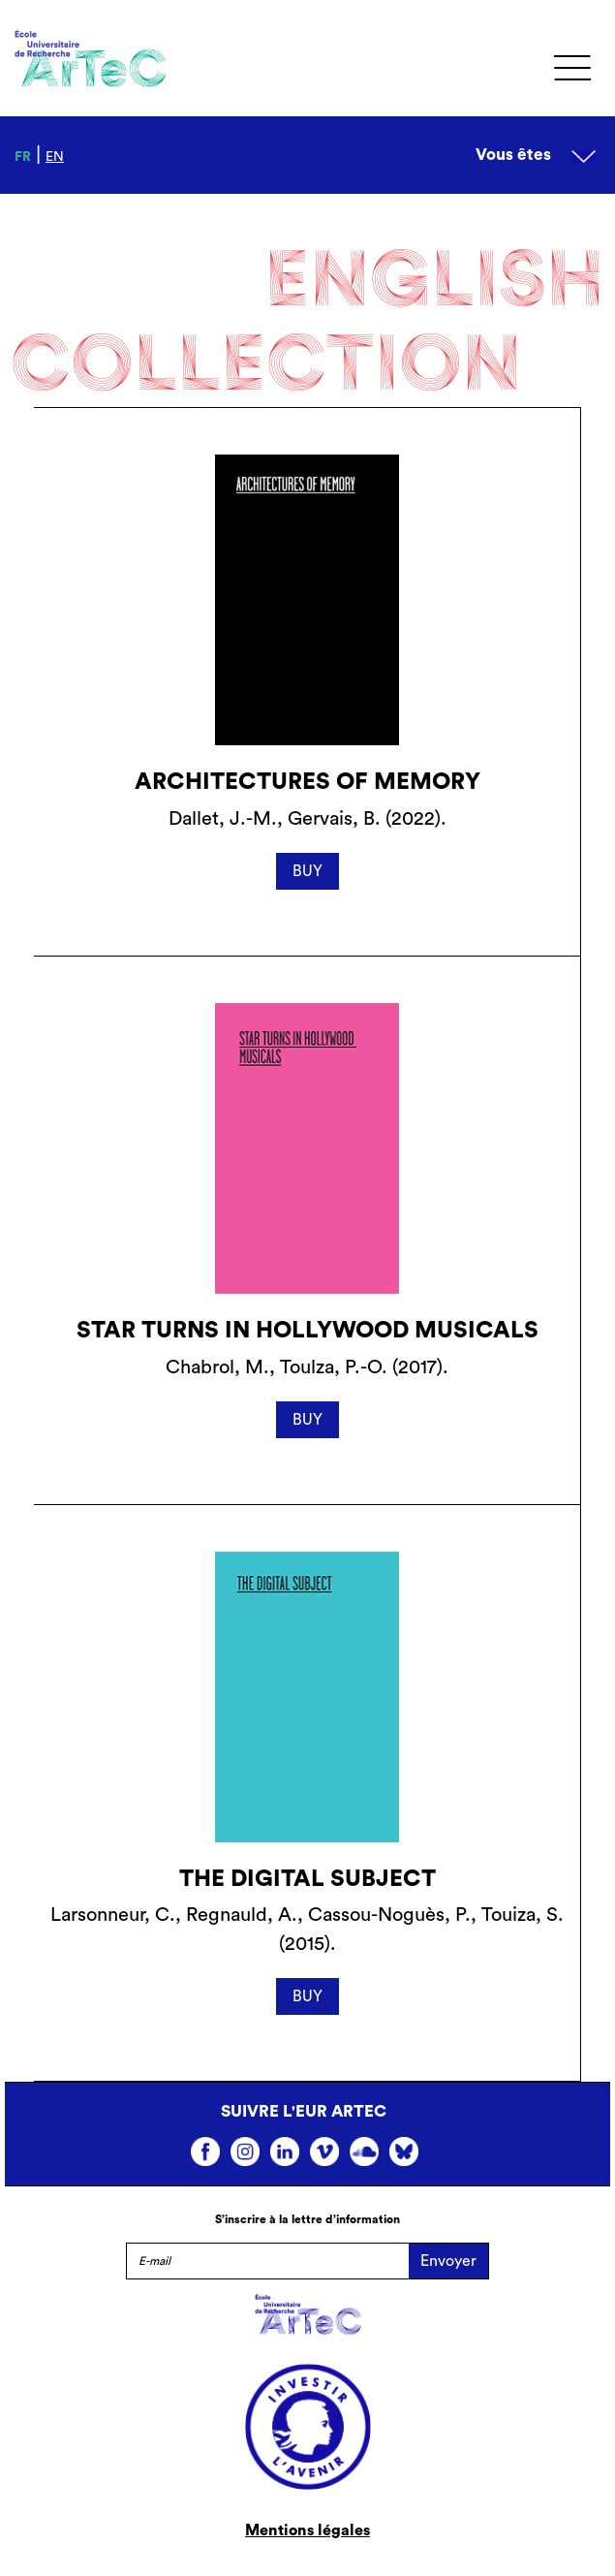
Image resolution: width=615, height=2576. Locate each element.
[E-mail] (267, 2261)
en (55, 157)
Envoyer (448, 2261)
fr (23, 157)
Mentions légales (307, 2530)
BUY (307, 871)
